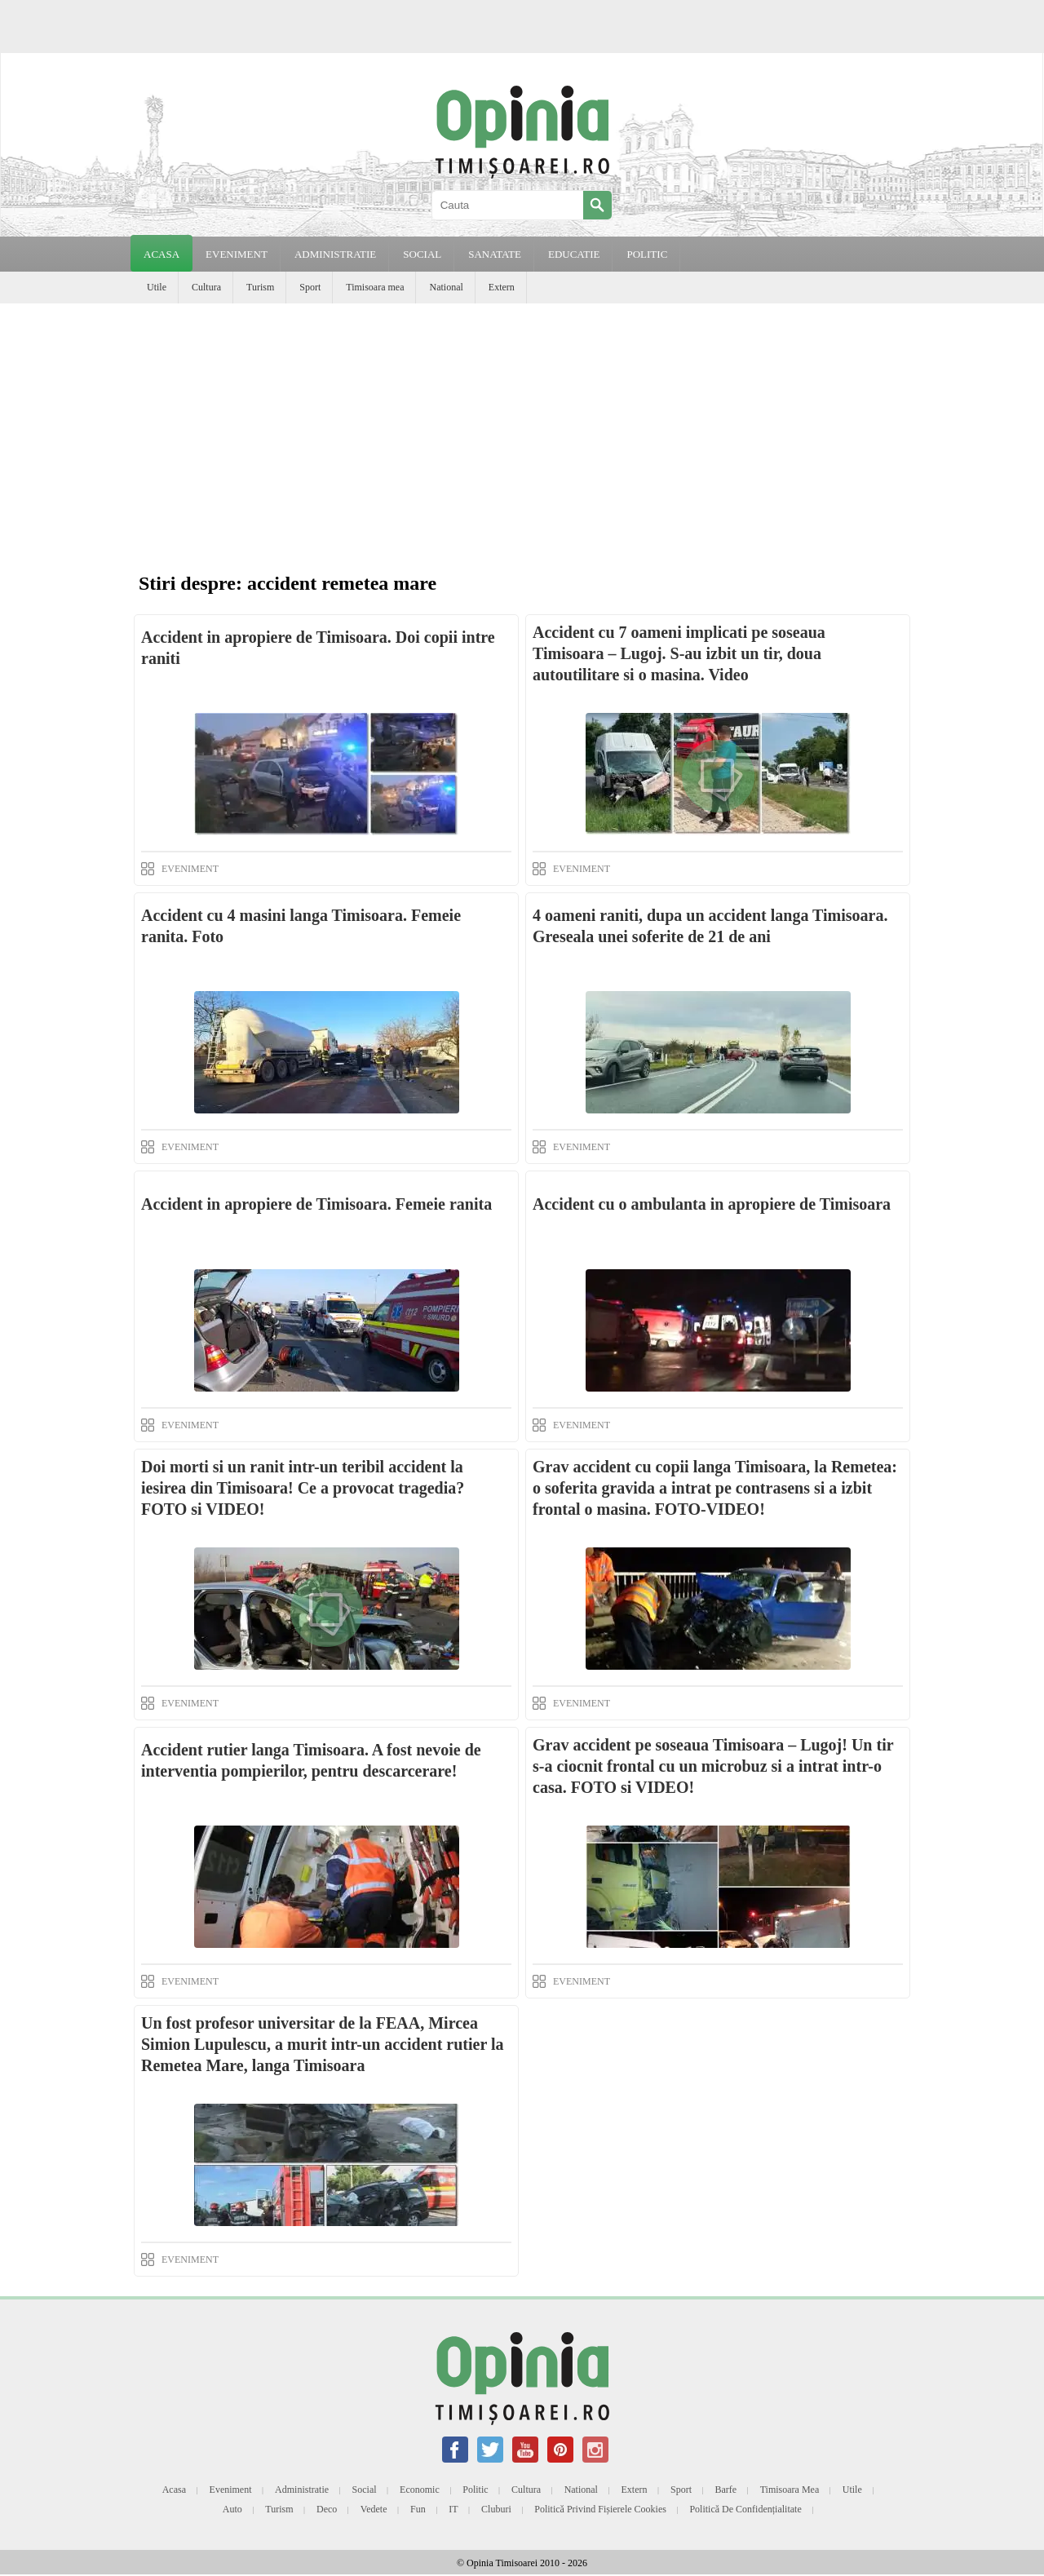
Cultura (206, 287)
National (445, 287)
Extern (502, 287)
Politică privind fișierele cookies (600, 2509)
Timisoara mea (375, 287)
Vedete (374, 2509)
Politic (475, 2489)
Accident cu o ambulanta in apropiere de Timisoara (712, 1204)
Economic (420, 2489)
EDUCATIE (574, 254)
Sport (310, 287)
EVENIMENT (237, 254)
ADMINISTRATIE (335, 254)
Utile (156, 287)
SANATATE (494, 254)
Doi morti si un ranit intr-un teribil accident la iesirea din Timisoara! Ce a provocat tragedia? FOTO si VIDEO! (302, 1488)
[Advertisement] (522, 426)
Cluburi (496, 2509)
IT (453, 2509)
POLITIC (646, 254)
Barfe (726, 2489)
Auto (232, 2509)
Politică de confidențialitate (745, 2509)
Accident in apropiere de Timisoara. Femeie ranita (316, 1204)
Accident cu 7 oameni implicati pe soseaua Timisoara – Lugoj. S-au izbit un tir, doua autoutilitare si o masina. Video (679, 653)
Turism (260, 287)
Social (364, 2489)
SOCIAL (422, 254)
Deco (326, 2509)
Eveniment (231, 2489)
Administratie (302, 2489)
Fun (418, 2509)
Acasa (161, 254)
